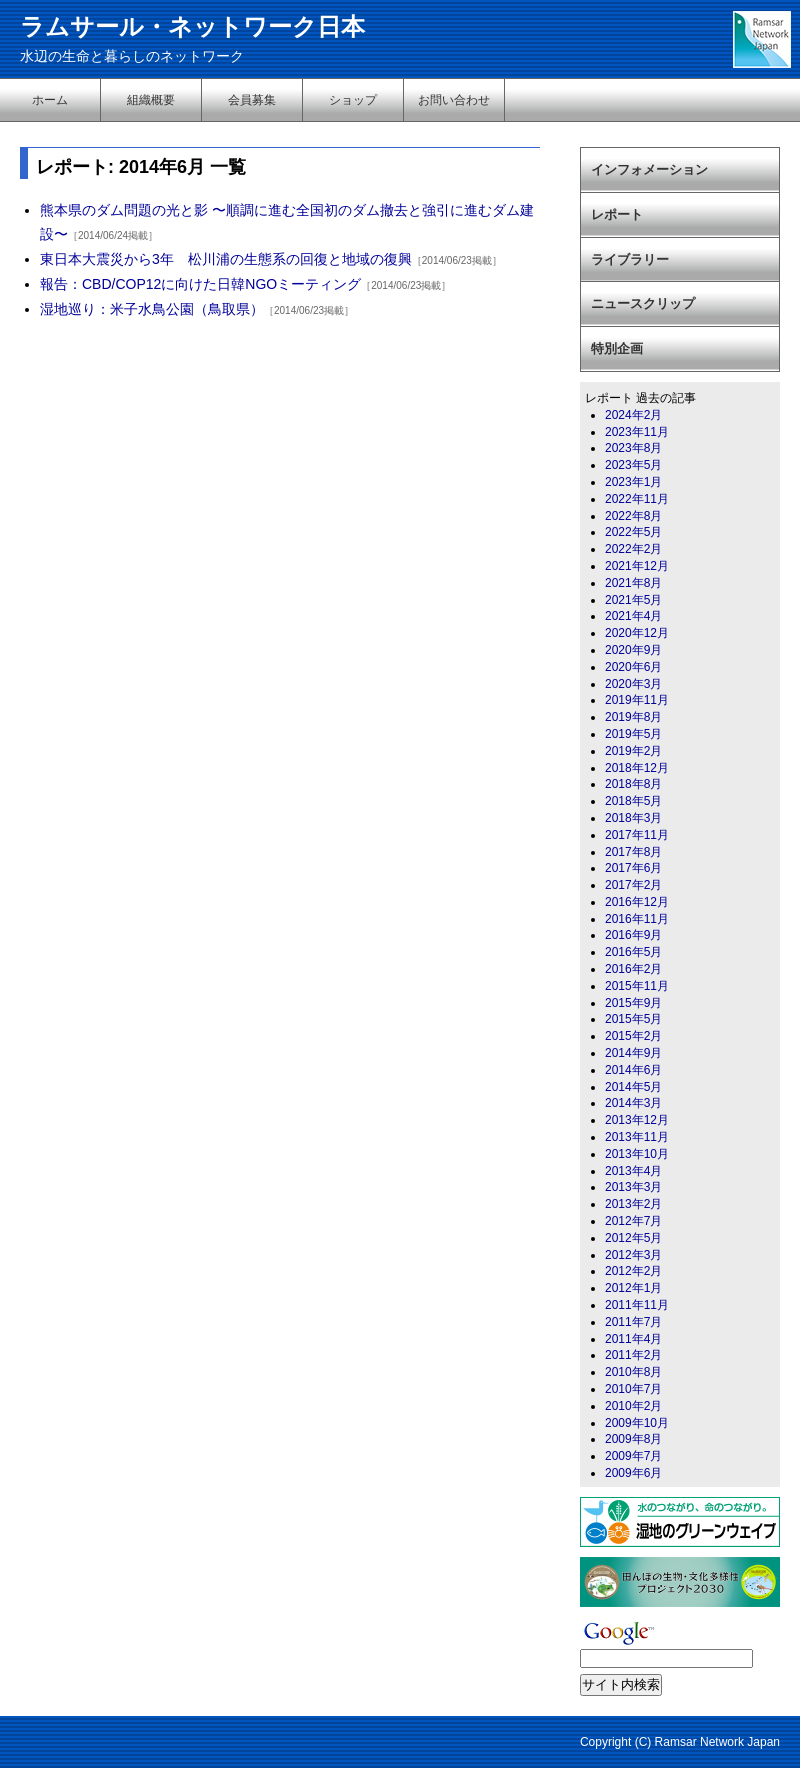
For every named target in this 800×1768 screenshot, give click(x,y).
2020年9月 (633, 650)
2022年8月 (633, 516)
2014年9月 (633, 1053)
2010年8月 (633, 1372)
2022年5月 (633, 532)
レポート (617, 214)
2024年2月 (633, 415)
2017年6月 (633, 868)
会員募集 (252, 100)
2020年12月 (637, 633)
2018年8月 (633, 784)
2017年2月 (633, 885)
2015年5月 (633, 1019)
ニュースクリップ (643, 303)
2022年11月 (637, 499)
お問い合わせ (454, 100)
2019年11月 (637, 700)
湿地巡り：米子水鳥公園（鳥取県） (152, 309)
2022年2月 (633, 549)
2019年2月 (633, 751)
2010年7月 (633, 1389)
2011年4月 (633, 1339)
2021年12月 (637, 566)
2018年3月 (633, 818)
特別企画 (617, 348)
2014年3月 (633, 1103)
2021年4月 (633, 616)
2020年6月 (633, 667)
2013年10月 (637, 1154)
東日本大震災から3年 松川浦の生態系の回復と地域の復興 (226, 259)
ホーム (50, 100)
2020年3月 (633, 684)
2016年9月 (633, 935)
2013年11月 (637, 1137)
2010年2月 (633, 1406)
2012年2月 (633, 1271)
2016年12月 (637, 902)
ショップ (353, 100)
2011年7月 (633, 1322)
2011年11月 (637, 1305)
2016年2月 (633, 969)
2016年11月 (637, 919)
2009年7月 (633, 1456)
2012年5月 (633, 1238)
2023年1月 (633, 482)
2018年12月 (637, 768)
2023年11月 (637, 432)
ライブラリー (630, 259)
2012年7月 (633, 1221)
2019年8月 (633, 717)
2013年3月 (633, 1187)
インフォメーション (649, 169)
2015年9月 (633, 1003)
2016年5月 (633, 952)
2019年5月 (633, 734)
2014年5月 (633, 1087)
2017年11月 (637, 835)
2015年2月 (633, 1036)
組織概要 (151, 100)
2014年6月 (633, 1070)
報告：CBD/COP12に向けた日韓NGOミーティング (200, 284)
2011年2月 (633, 1355)
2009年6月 (633, 1473)
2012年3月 (633, 1255)
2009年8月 (633, 1439)
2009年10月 (637, 1423)
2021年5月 (633, 600)
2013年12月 (637, 1120)
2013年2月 (633, 1204)
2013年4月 (633, 1171)
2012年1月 (633, 1288)
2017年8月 (633, 852)
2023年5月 (633, 465)
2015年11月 (637, 986)
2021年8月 (633, 583)
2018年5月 (633, 801)
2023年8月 (633, 448)
